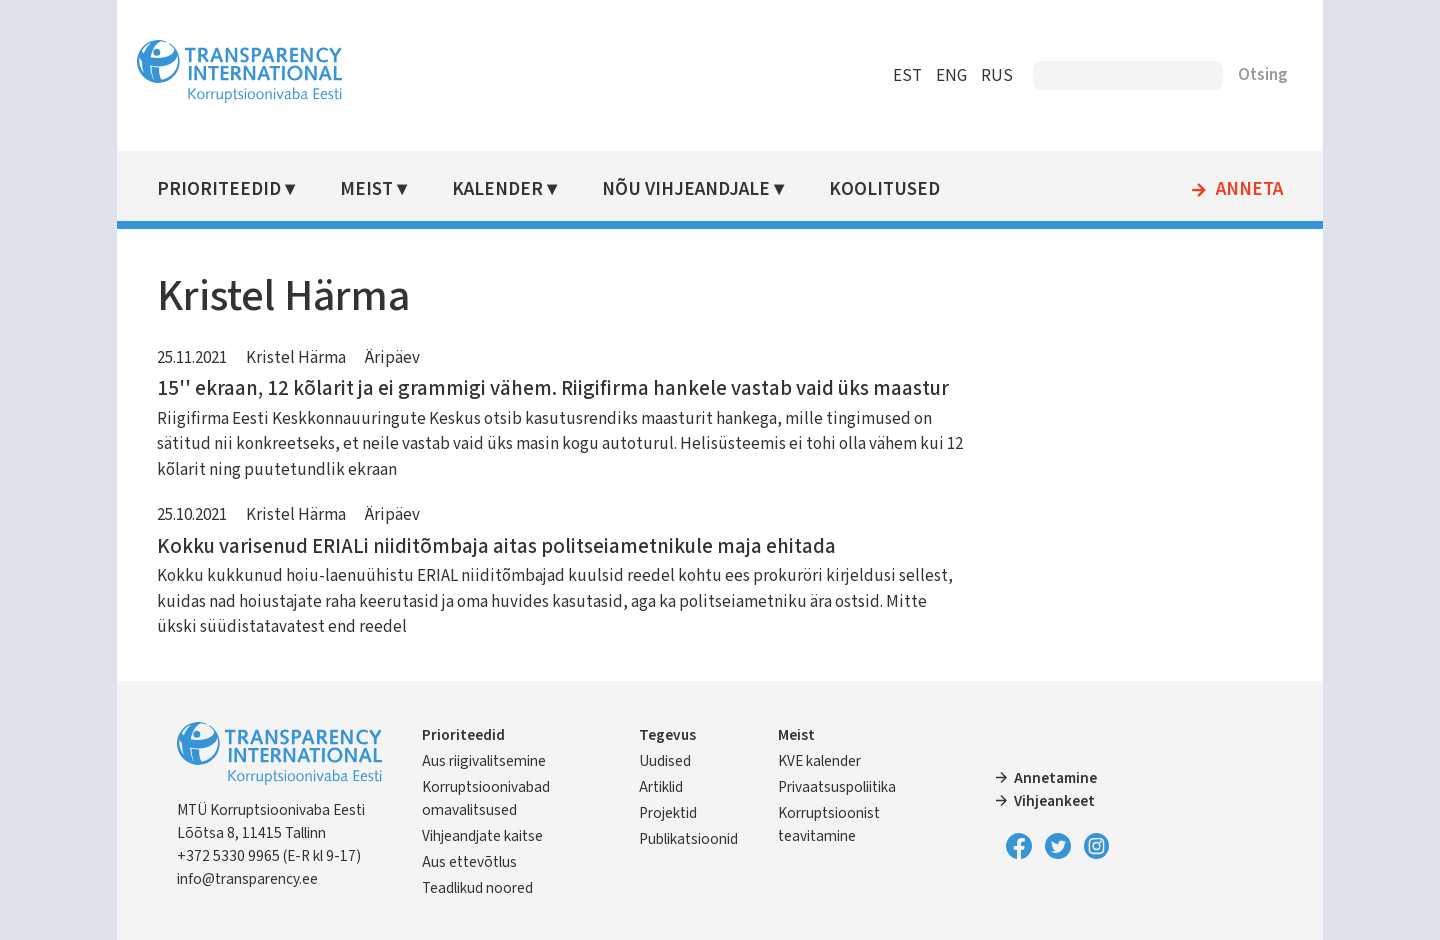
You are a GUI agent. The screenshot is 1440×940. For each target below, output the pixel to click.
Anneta (1246, 190)
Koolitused (886, 189)
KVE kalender (819, 761)
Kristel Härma (299, 358)
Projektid (669, 813)
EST (904, 76)
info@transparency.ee (250, 879)
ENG (948, 76)
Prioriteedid (222, 189)
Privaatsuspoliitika (837, 787)
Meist (369, 189)
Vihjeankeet (1054, 801)
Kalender (500, 189)
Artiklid (662, 787)
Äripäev (395, 358)
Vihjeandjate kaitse (485, 836)
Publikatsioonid (689, 839)
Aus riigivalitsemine (487, 761)
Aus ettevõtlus (472, 862)
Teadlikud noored (480, 888)
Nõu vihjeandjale (688, 189)
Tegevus (668, 735)
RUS (994, 76)
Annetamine (1055, 778)
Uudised (666, 761)
